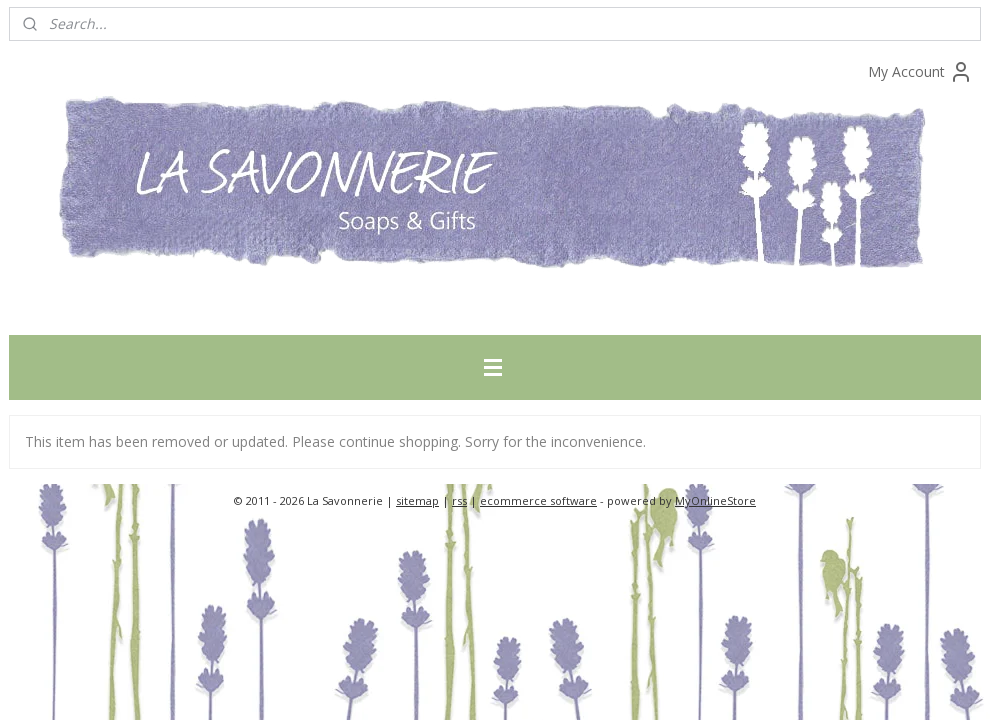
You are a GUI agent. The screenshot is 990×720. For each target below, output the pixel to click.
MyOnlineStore (715, 500)
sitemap (417, 500)
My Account (920, 72)
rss (459, 500)
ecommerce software (538, 500)
